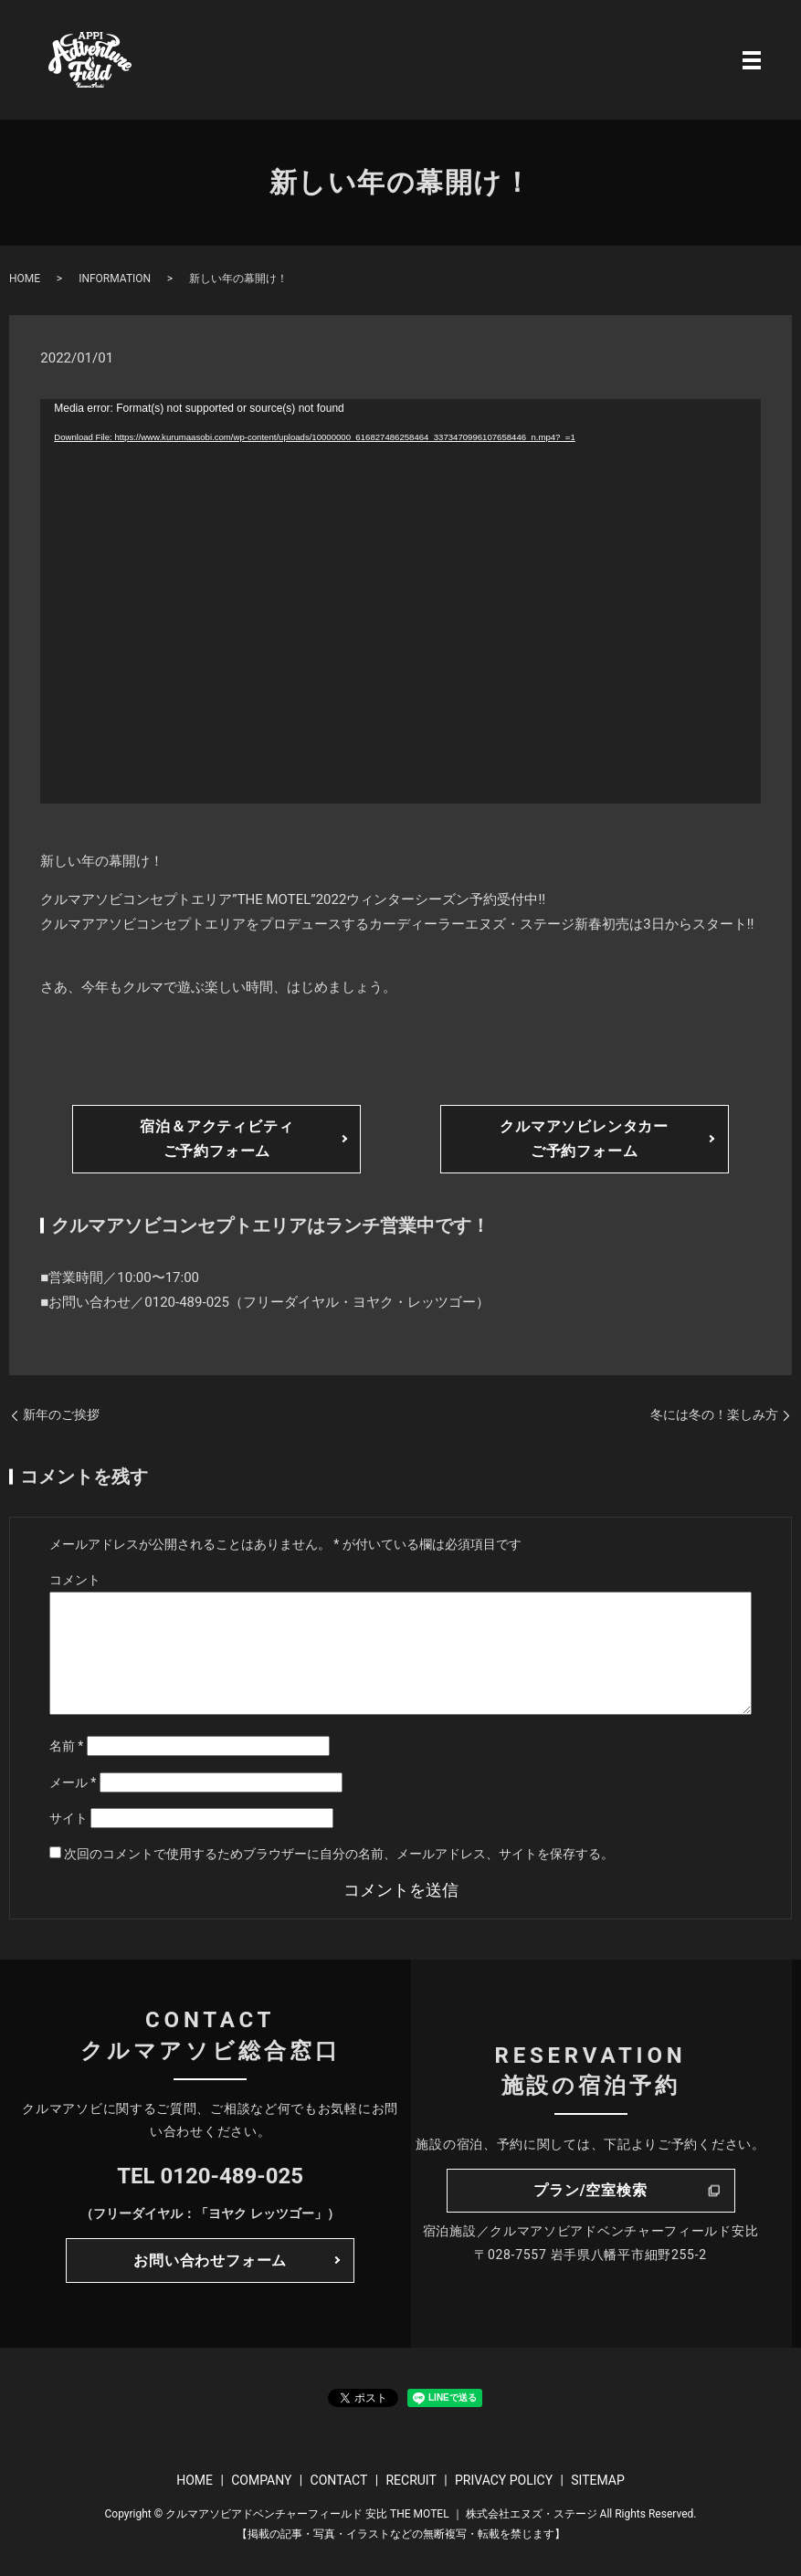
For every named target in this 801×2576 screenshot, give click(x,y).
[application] (400, 601)
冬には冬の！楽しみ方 (714, 1414)
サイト (68, 1818)
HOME (24, 278)
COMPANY (261, 2480)
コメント (74, 1579)
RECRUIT (410, 2480)
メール (73, 1782)
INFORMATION (115, 278)
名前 (66, 1746)
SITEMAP (598, 2480)
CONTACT (339, 2480)
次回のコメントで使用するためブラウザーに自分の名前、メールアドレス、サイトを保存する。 (339, 1853)
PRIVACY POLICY (504, 2480)
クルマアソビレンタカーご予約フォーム (584, 1139)
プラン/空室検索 (590, 2190)
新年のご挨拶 (61, 1414)
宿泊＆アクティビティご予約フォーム (216, 1139)
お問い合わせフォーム (210, 2260)
